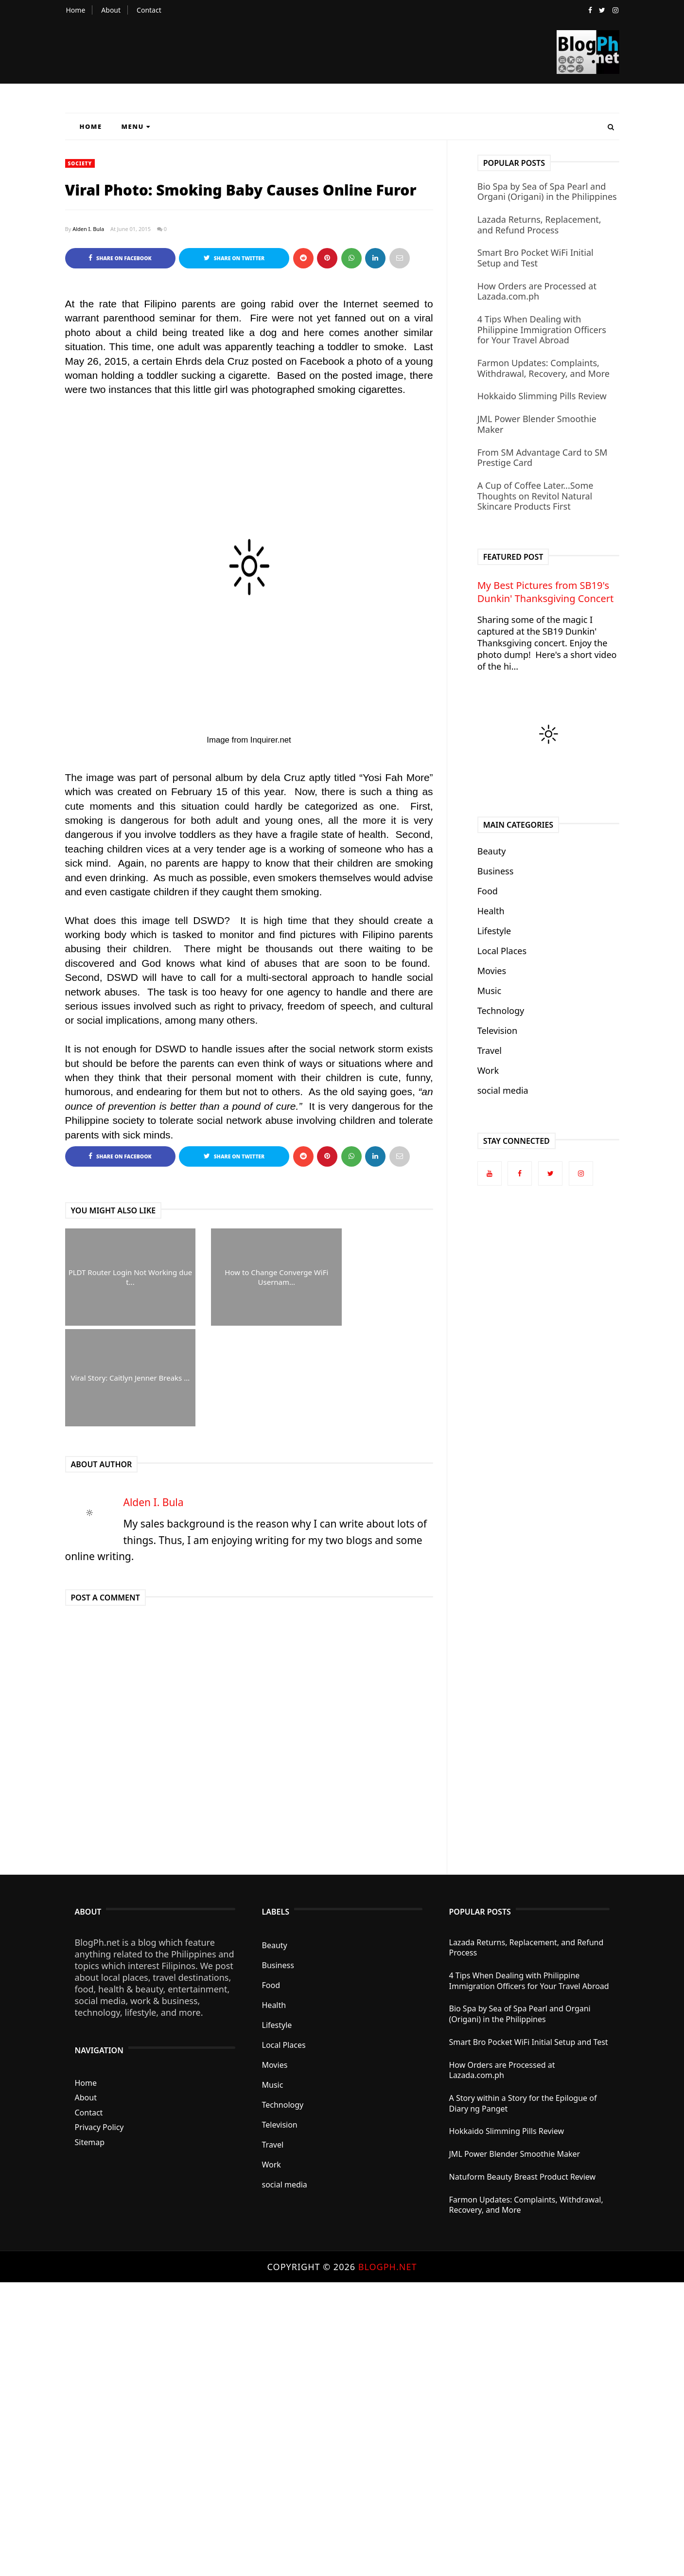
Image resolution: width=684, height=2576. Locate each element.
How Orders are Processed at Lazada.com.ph (536, 291)
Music (489, 990)
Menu (136, 126)
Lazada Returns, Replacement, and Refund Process (539, 224)
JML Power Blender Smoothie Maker (536, 424)
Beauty (491, 851)
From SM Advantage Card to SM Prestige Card (542, 457)
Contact (149, 10)
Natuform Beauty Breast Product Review (522, 2176)
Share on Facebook (119, 258)
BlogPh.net (387, 2267)
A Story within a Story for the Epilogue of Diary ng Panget (523, 2103)
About (111, 10)
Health (491, 911)
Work (488, 1070)
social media (502, 1090)
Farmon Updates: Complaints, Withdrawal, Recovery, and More (543, 368)
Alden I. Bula (88, 228)
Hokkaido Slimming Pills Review (542, 396)
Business (495, 871)
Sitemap (90, 2142)
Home (76, 10)
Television (497, 1030)
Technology (500, 1010)
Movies (491, 971)
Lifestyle (494, 931)
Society (80, 163)
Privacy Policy (99, 2127)
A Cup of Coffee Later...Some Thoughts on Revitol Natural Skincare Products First (535, 496)
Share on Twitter (234, 258)
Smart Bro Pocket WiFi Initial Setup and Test (535, 258)
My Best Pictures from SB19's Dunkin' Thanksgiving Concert (545, 592)
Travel (489, 1050)
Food (487, 891)
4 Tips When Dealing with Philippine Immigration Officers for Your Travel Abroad (541, 329)
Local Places (501, 951)
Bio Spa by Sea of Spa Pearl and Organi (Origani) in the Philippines (547, 191)
